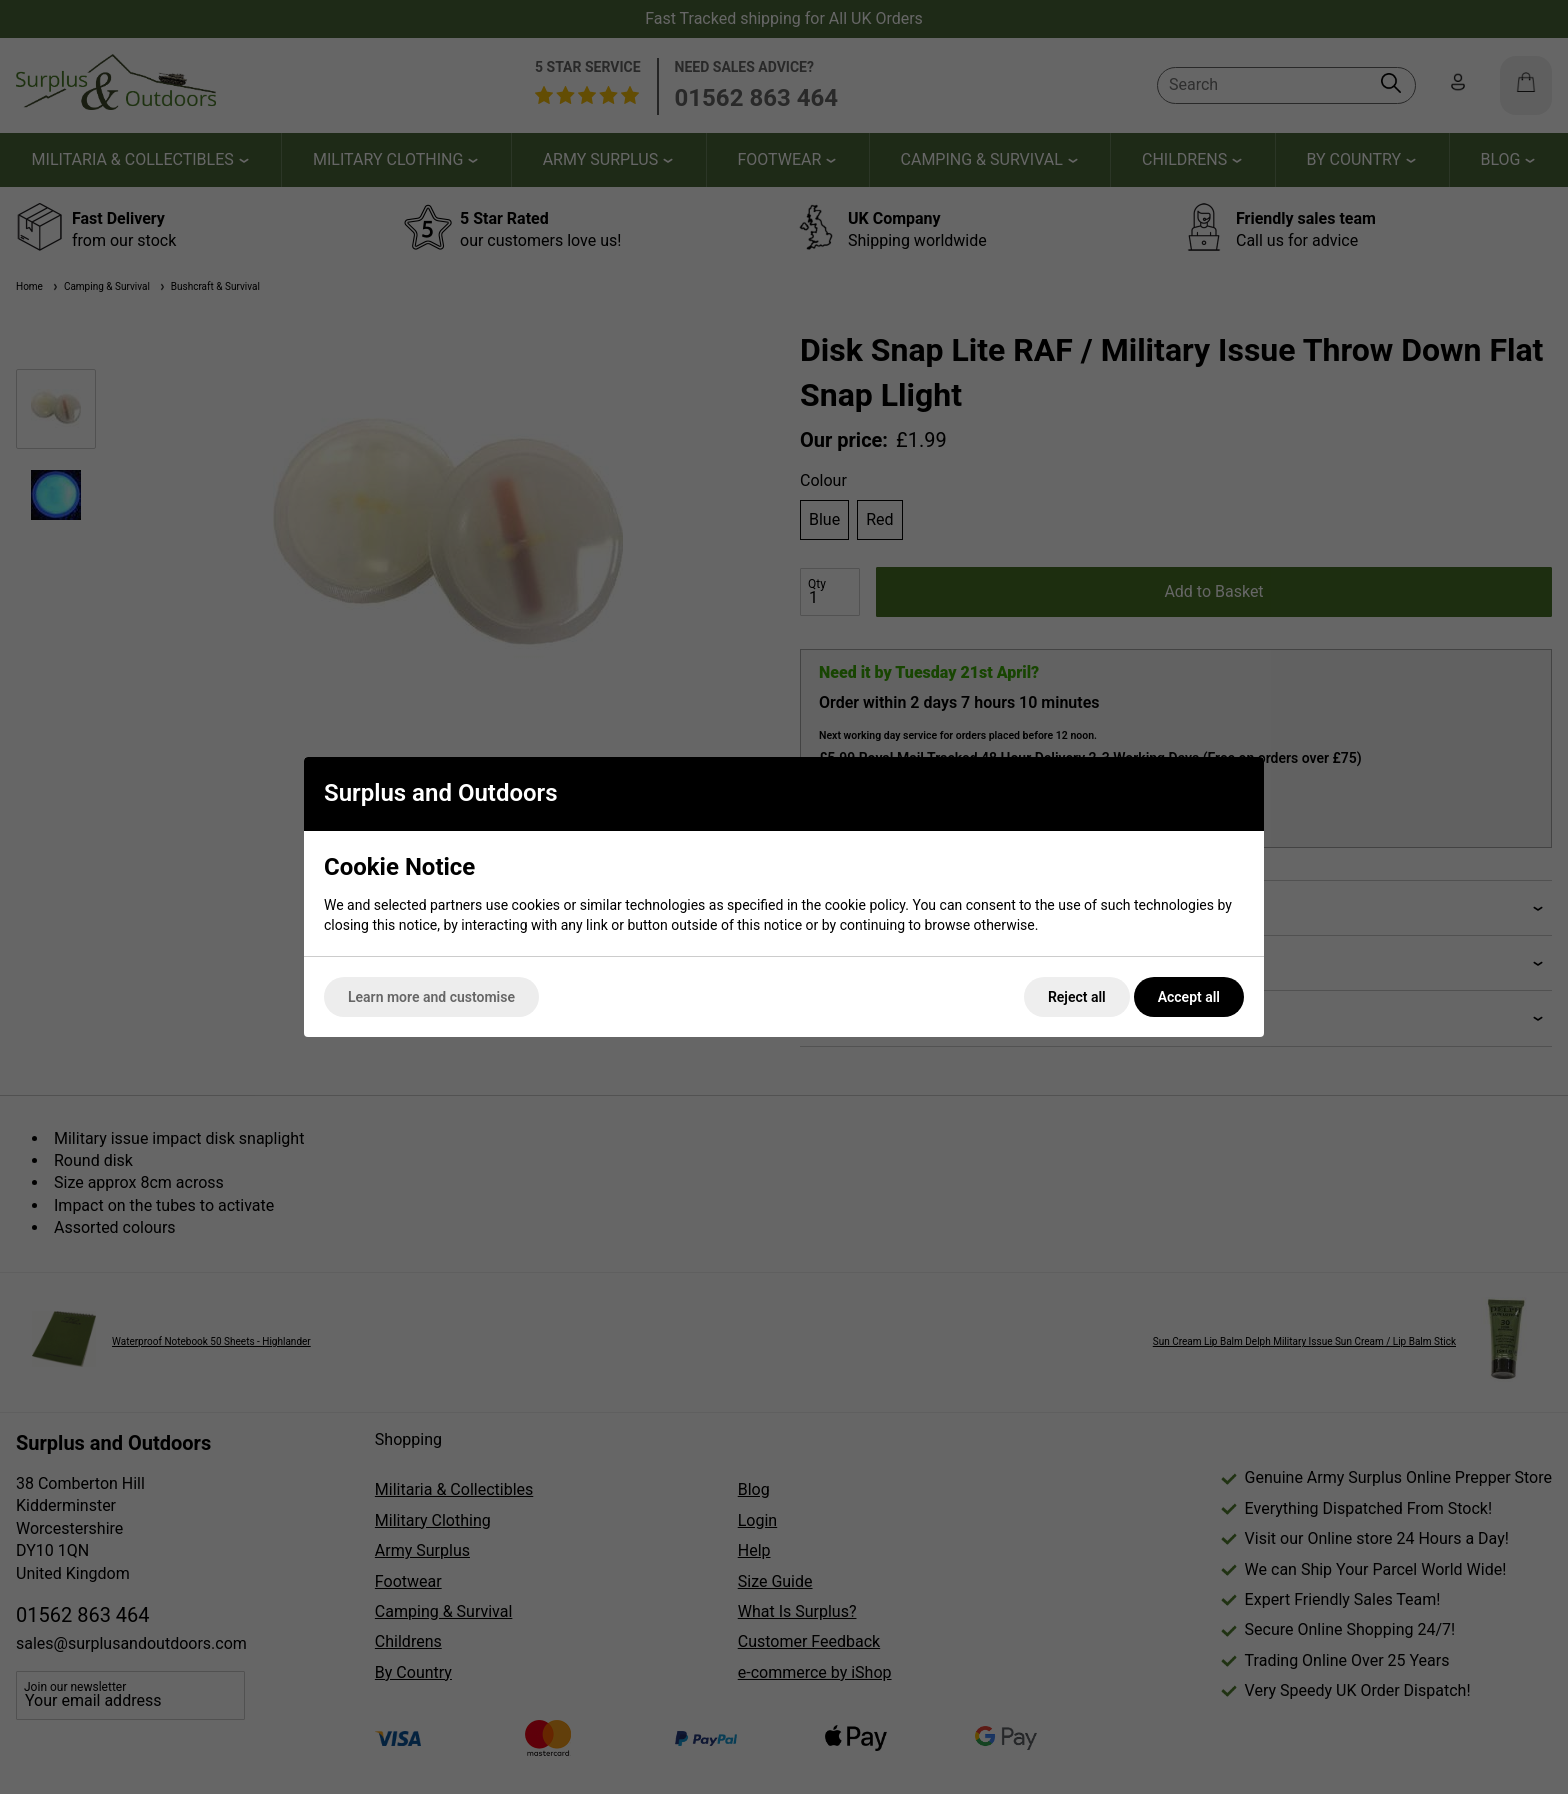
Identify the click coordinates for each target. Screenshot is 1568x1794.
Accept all (1189, 997)
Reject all (1077, 997)
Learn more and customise (431, 997)
